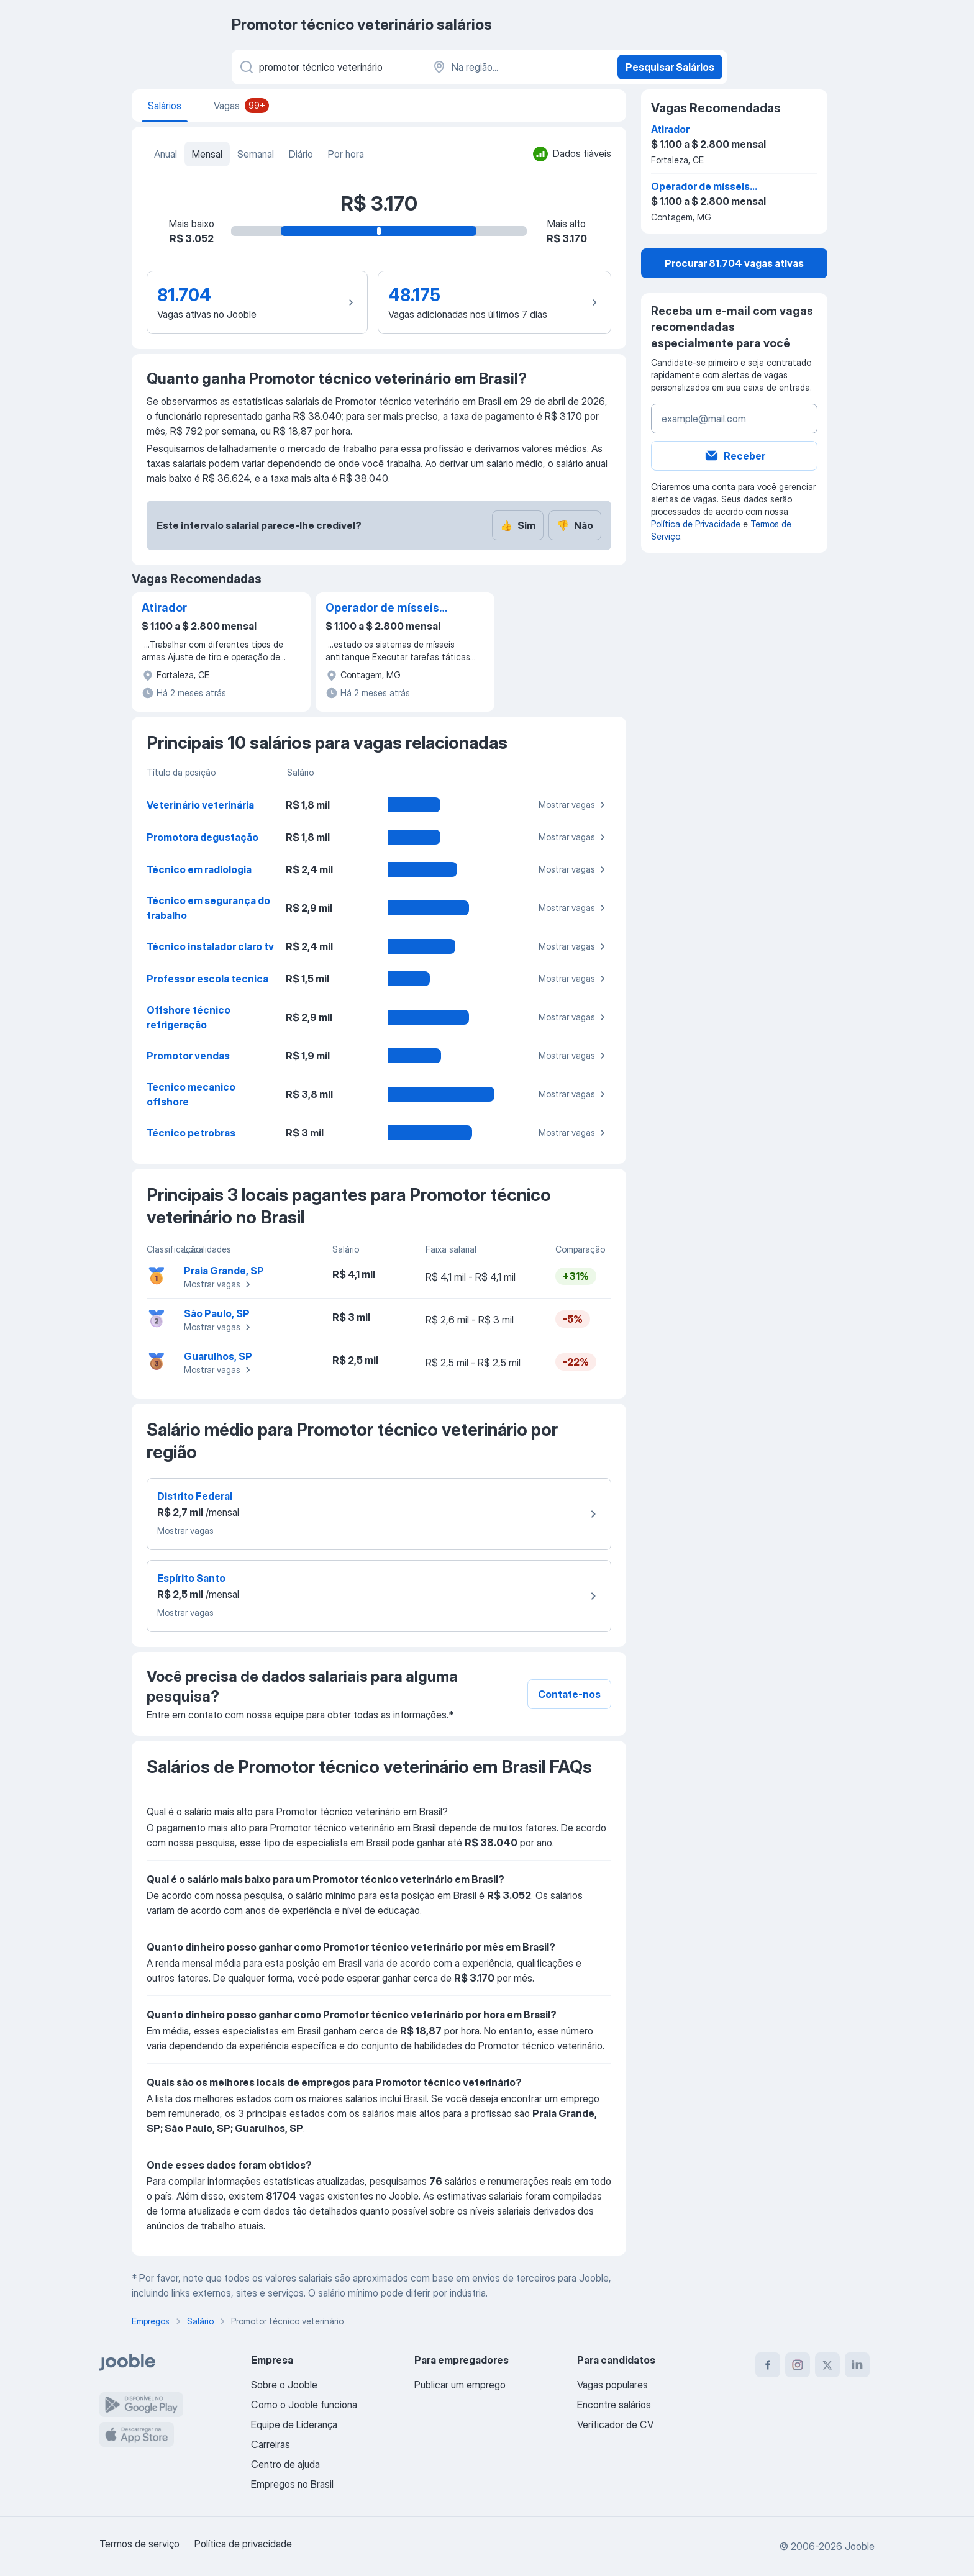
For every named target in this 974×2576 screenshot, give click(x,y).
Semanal (255, 154)
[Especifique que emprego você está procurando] (326, 67)
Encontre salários (614, 2404)
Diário (301, 154)
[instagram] (797, 2364)
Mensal (207, 154)
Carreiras (270, 2444)
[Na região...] (518, 67)
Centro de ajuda (285, 2464)
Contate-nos (569, 1694)
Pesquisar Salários (670, 67)
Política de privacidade (243, 2543)
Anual (165, 154)
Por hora (346, 154)
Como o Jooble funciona (304, 2404)
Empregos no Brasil (292, 2484)
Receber (734, 455)
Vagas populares (612, 2385)
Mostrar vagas (574, 805)
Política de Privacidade (695, 524)
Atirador (164, 607)
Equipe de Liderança (294, 2424)
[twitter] (827, 2364)
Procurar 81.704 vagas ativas (734, 263)
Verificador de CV (615, 2424)
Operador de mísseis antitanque (382, 608)
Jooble (860, 2546)
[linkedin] (857, 2364)
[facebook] (767, 2364)
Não (575, 525)
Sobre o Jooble (284, 2385)
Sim (517, 525)
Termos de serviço (139, 2543)
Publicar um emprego (460, 2385)
